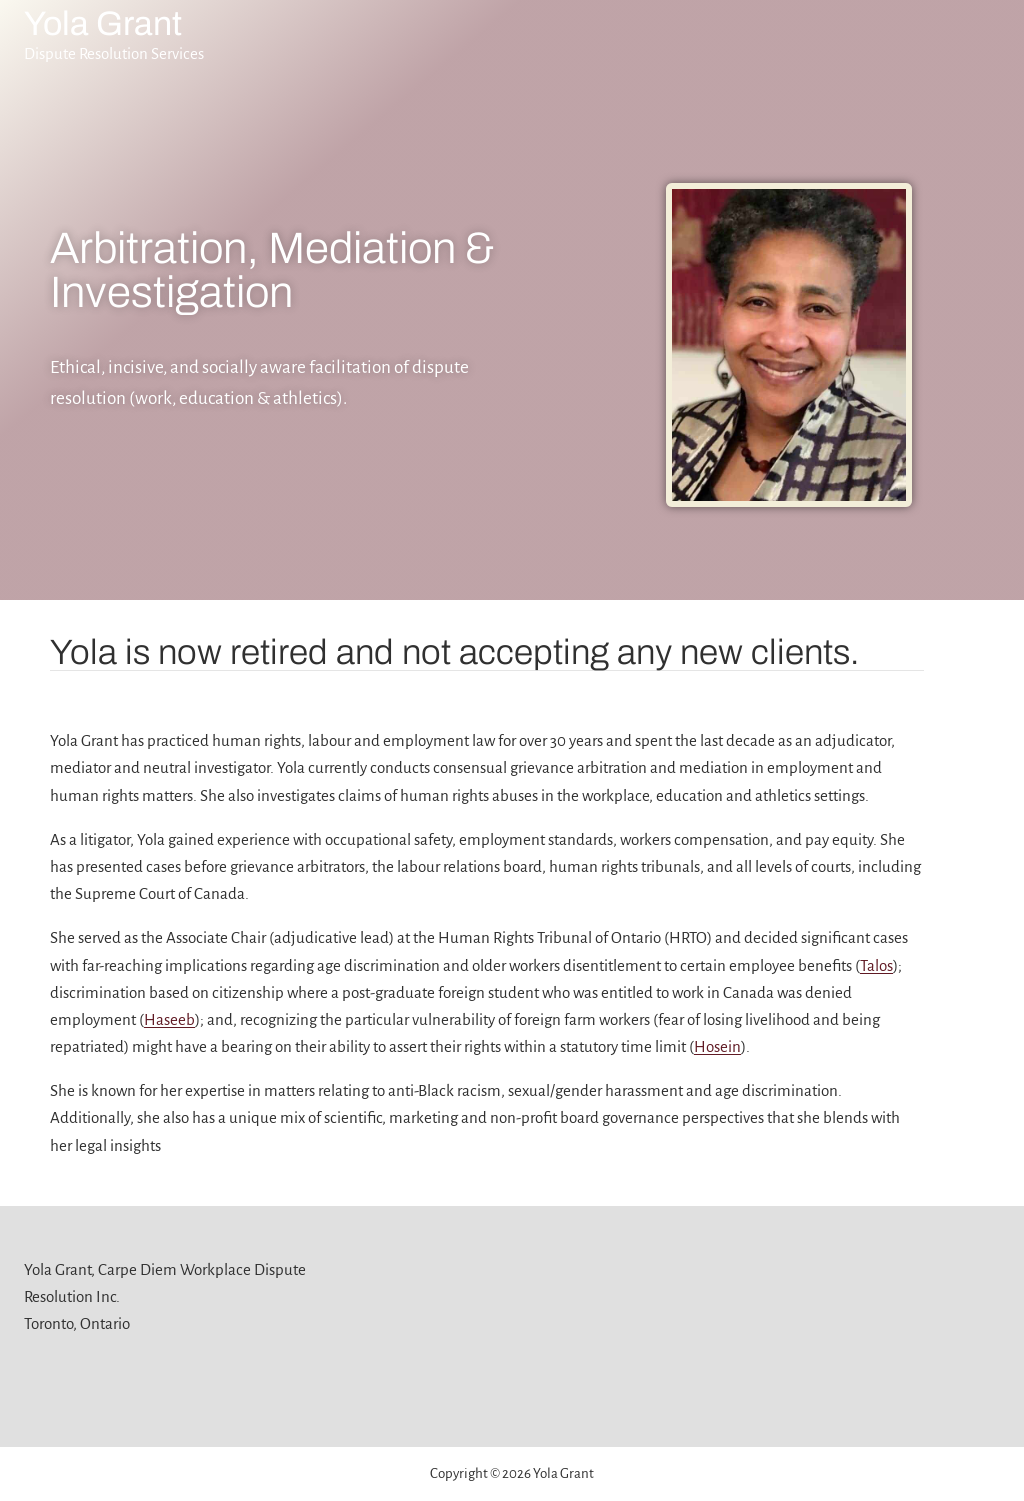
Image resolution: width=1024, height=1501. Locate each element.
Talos (876, 965)
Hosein (717, 1046)
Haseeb (169, 1019)
